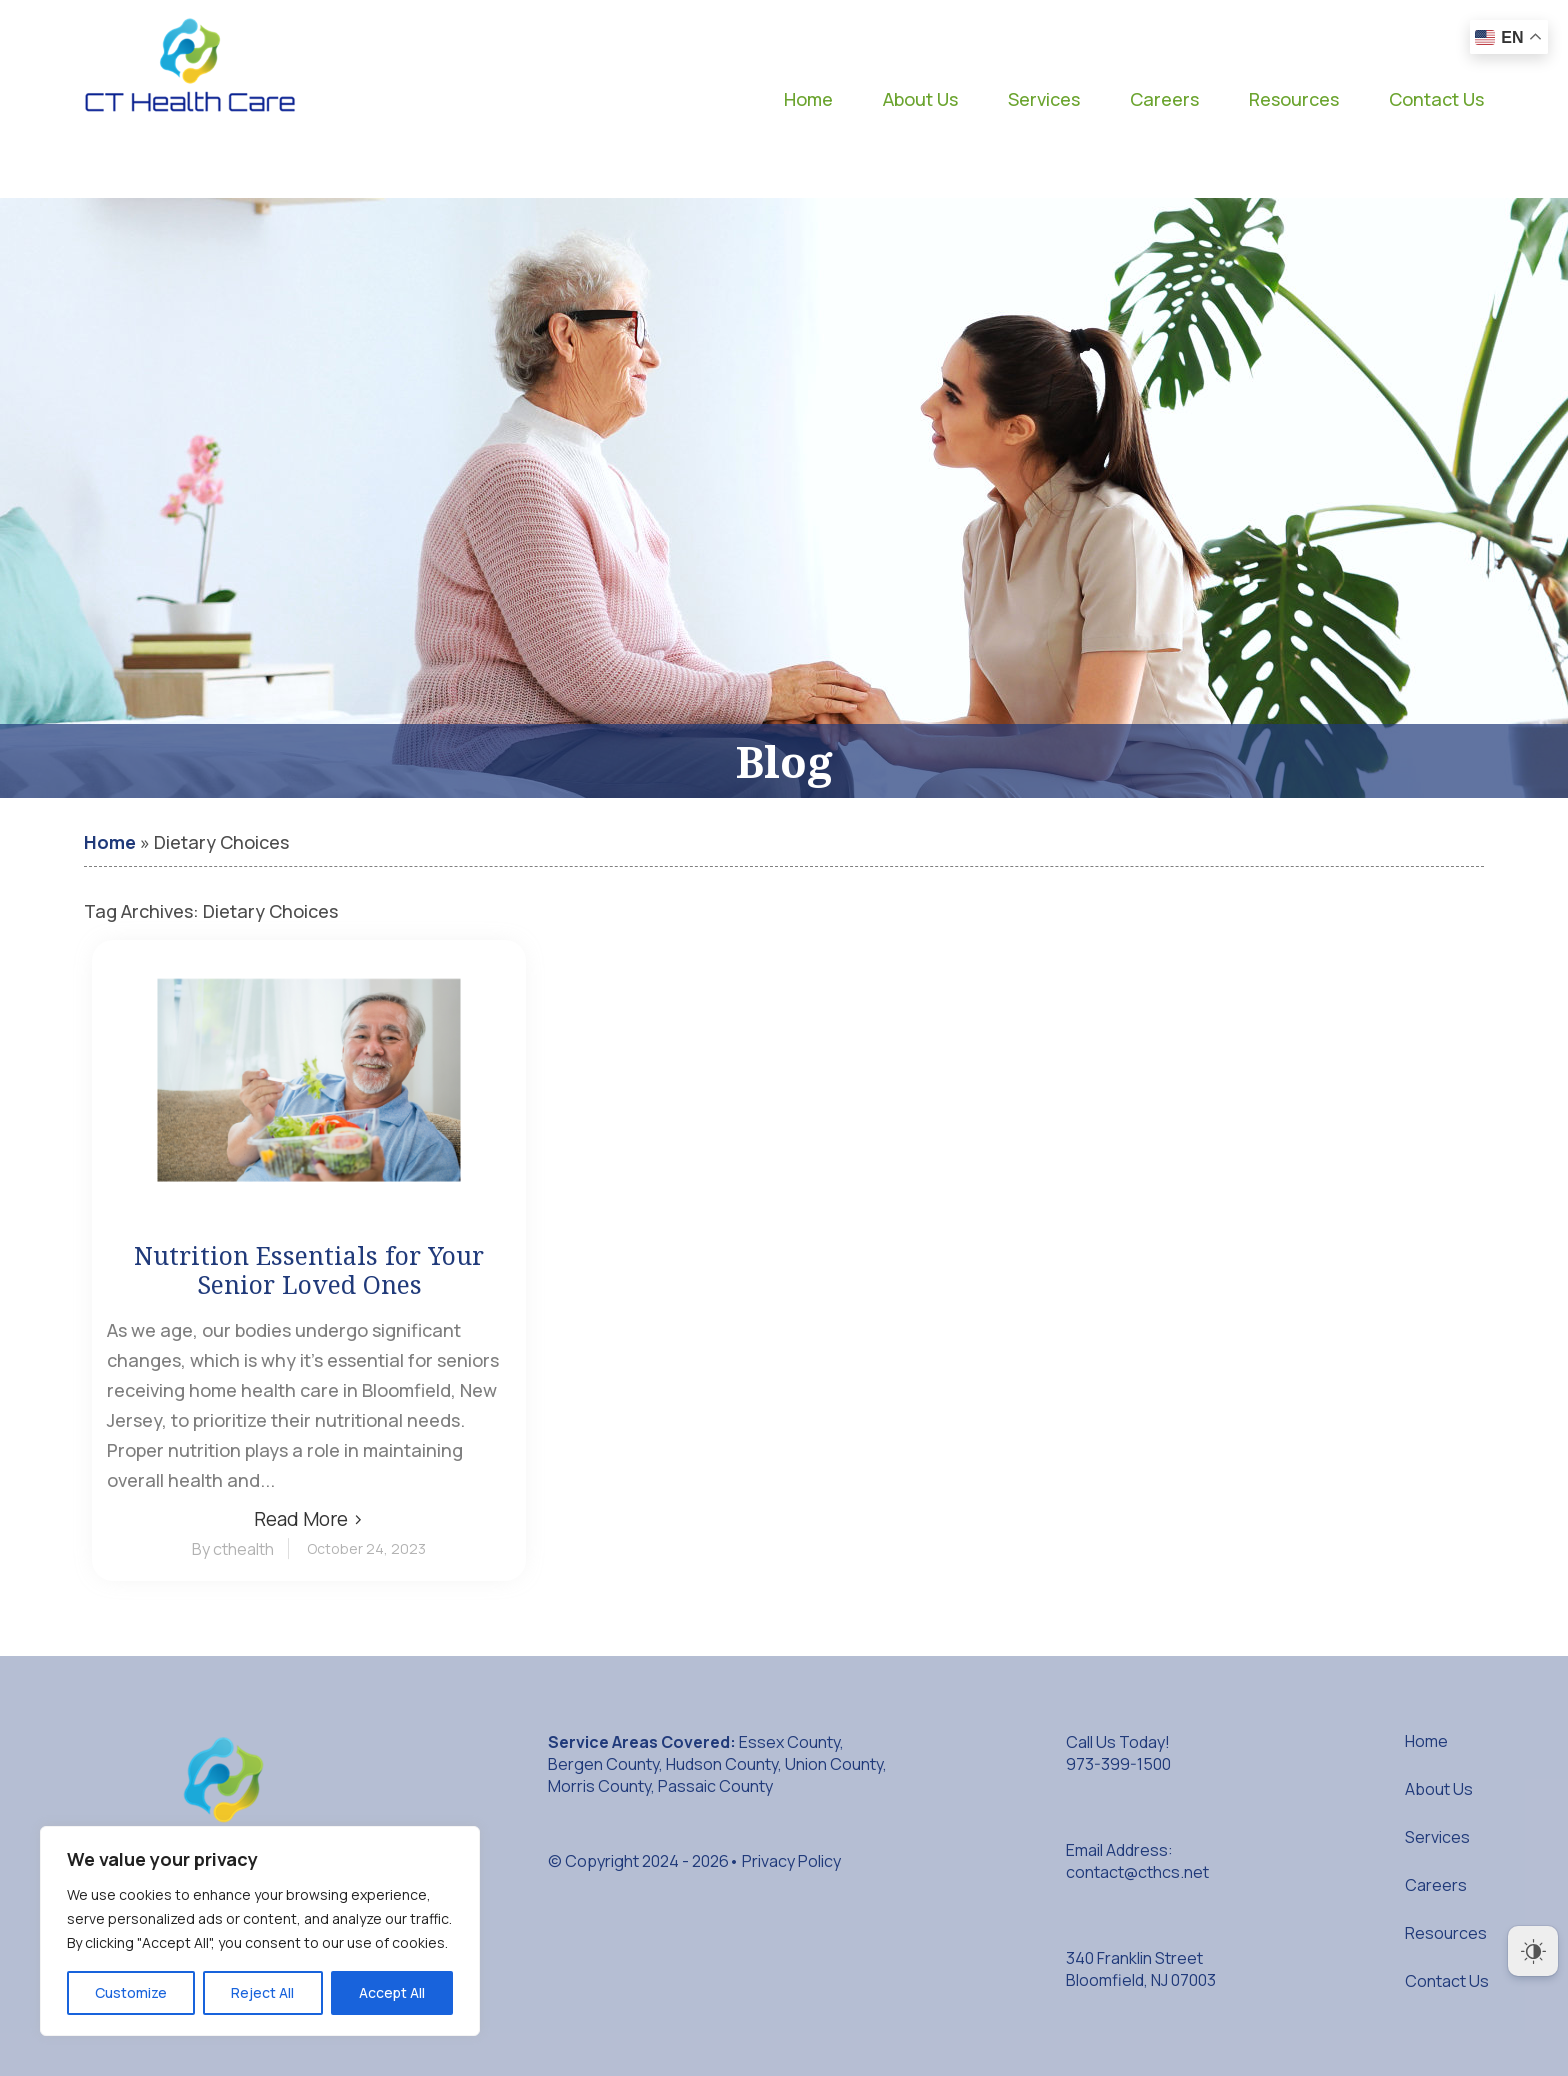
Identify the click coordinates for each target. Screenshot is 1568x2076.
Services (1044, 99)
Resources (1294, 99)
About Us (920, 99)
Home (808, 99)
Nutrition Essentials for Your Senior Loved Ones (309, 1270)
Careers (1164, 99)
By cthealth (233, 1549)
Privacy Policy (791, 1861)
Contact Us (1436, 99)
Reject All (262, 1992)
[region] (260, 1931)
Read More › (309, 1519)
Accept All (392, 1992)
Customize (131, 1992)
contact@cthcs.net (1137, 1872)
